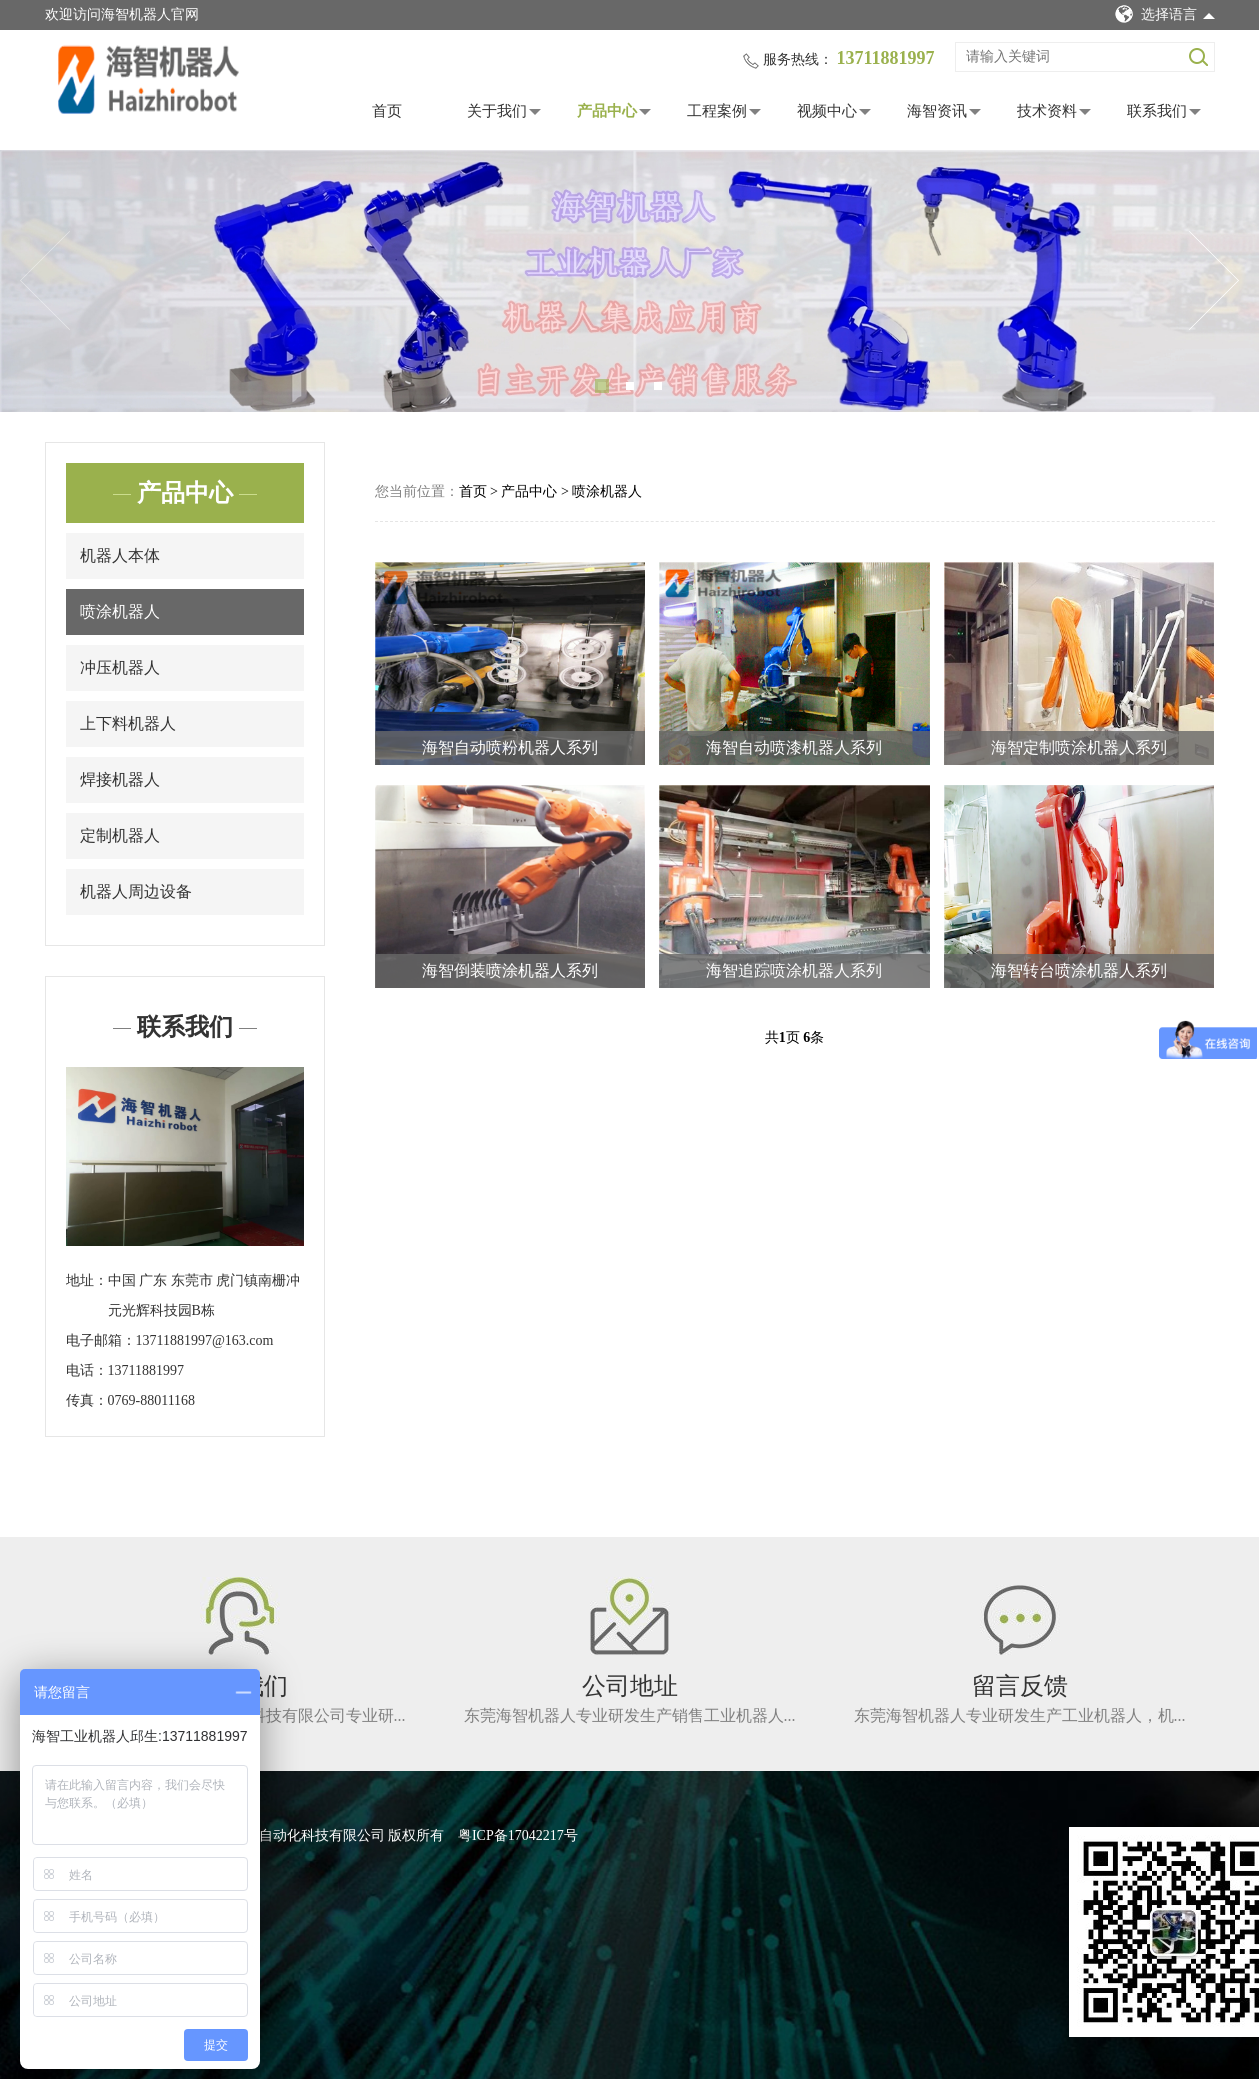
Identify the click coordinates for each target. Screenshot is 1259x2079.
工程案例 (717, 111)
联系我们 (1157, 111)
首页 (387, 111)
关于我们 (497, 111)
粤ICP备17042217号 (518, 1835)
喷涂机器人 (120, 611)
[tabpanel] (629, 281)
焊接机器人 (120, 779)
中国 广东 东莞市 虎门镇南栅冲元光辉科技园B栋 (204, 1295)
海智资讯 (937, 111)
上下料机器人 (128, 723)
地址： (87, 1280)
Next (1214, 281)
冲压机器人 (120, 667)
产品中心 (607, 111)
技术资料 (1047, 111)
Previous (45, 281)
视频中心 (827, 111)
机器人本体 (120, 555)
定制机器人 (120, 835)
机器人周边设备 (136, 891)
